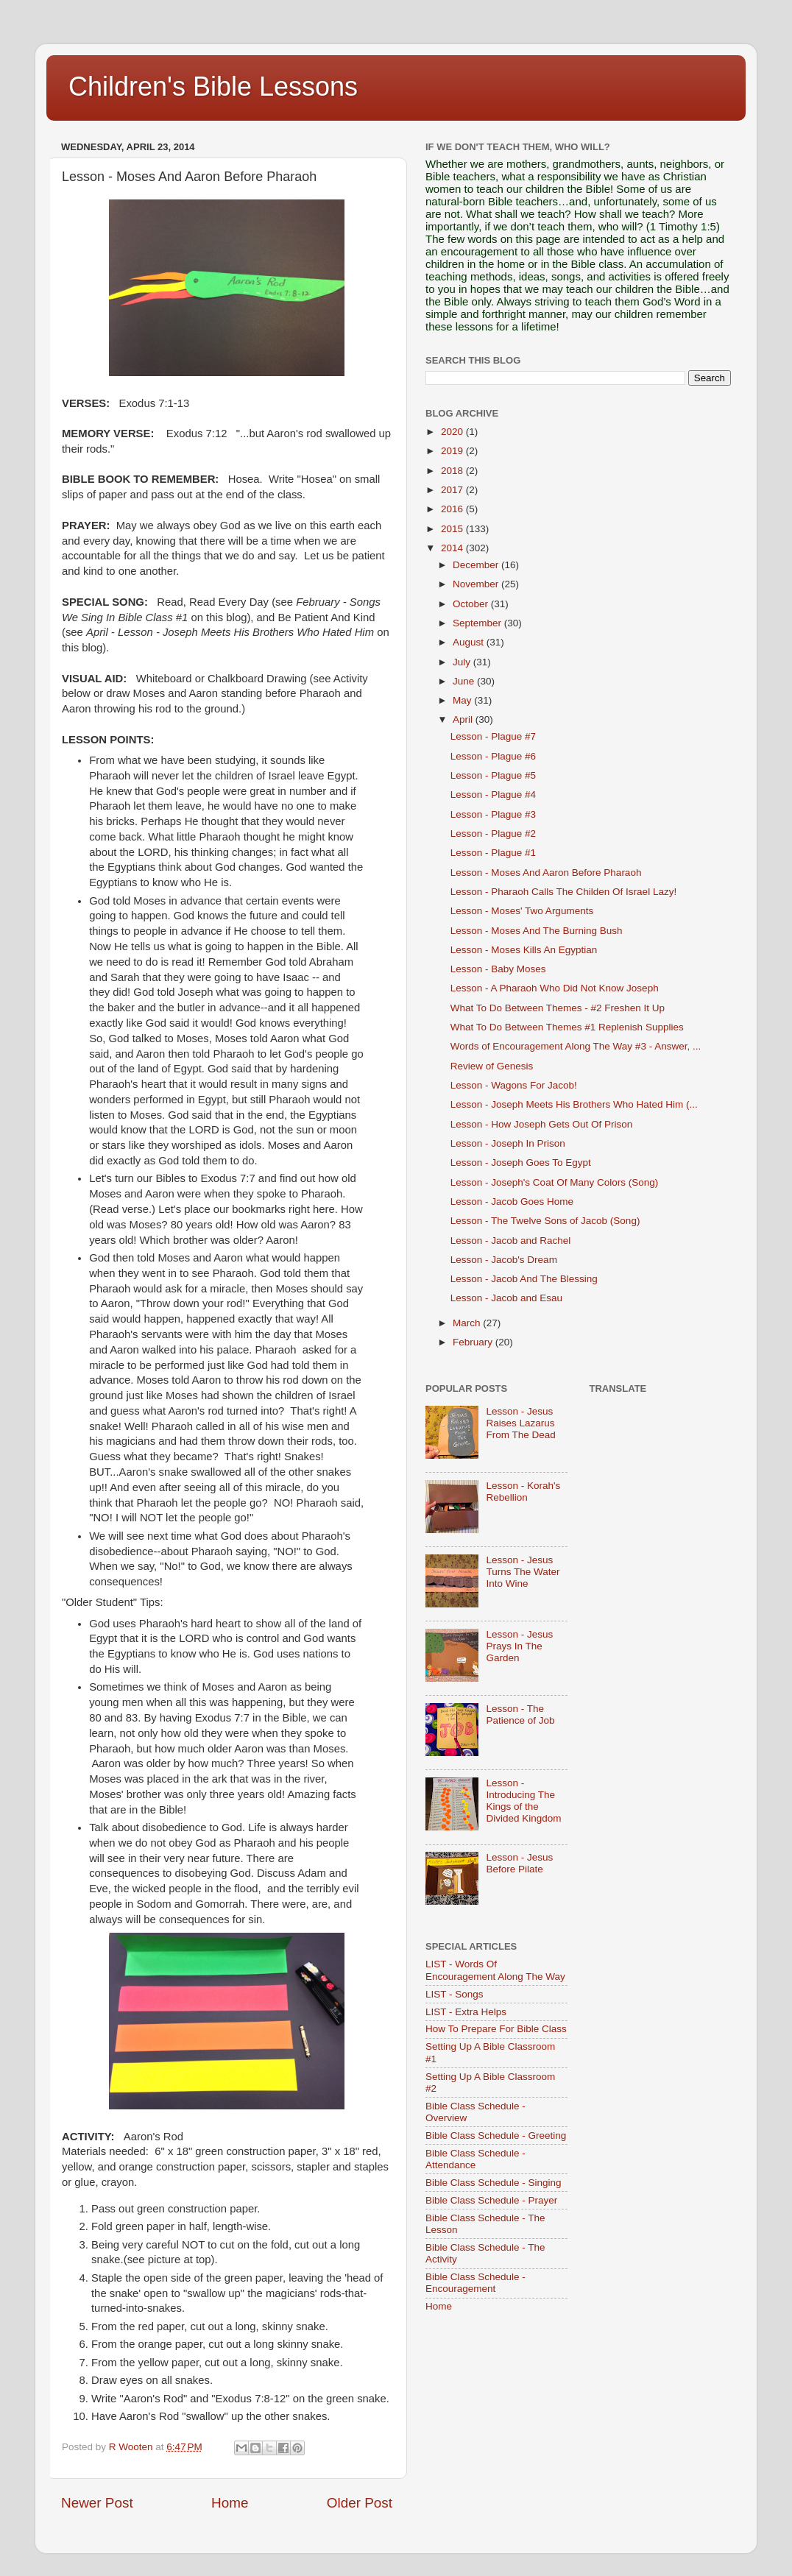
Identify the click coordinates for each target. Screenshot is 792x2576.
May (463, 700)
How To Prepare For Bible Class (496, 2028)
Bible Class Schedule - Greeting (495, 2135)
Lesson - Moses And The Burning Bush (536, 930)
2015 (453, 528)
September (478, 623)
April (464, 719)
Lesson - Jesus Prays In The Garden (519, 1646)
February (474, 1342)
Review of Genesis (492, 1066)
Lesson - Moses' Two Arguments (521, 910)
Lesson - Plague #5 (493, 775)
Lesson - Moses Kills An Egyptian (524, 949)
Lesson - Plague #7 (493, 736)
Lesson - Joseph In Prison (507, 1143)
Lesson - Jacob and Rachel (510, 1240)
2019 (453, 450)
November (477, 584)
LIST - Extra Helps (465, 2011)
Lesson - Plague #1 (493, 852)
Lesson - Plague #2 (493, 833)
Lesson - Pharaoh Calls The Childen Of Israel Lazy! (563, 891)
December (477, 564)
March (468, 1322)
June (465, 681)
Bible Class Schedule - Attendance (475, 2159)
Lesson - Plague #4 (493, 794)
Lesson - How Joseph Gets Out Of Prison (541, 1124)
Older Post (359, 2502)
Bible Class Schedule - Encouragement (475, 2282)
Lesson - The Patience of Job (520, 1714)
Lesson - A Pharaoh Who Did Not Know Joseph (554, 988)
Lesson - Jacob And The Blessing (524, 1278)
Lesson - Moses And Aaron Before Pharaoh (546, 872)
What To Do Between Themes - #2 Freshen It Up (557, 1007)
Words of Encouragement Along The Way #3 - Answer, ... (575, 1046)
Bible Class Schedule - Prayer (491, 2200)
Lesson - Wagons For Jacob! (513, 1085)
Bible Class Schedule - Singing (493, 2182)
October (472, 603)
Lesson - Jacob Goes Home (511, 1201)
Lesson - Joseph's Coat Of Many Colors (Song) (554, 1182)
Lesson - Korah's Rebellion (523, 1491)
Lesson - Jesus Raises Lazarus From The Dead (520, 1423)
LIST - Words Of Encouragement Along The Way (495, 1969)
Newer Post (97, 2502)
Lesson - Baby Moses (498, 968)
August (470, 642)
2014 (453, 547)
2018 (453, 470)
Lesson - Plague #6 (493, 756)
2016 (453, 508)
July (463, 662)
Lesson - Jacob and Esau (506, 1297)
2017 (453, 489)
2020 (453, 431)
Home (229, 2502)
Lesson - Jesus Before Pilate (519, 1863)
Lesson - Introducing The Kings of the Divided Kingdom (523, 1801)
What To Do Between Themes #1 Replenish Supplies (567, 1027)
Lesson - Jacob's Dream (503, 1259)
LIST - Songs (454, 1994)
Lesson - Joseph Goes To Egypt (520, 1162)
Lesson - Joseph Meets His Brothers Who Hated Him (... (574, 1104)
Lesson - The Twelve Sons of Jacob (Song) (545, 1220)
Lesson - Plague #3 (493, 814)
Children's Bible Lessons (213, 86)
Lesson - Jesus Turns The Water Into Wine (522, 1571)
